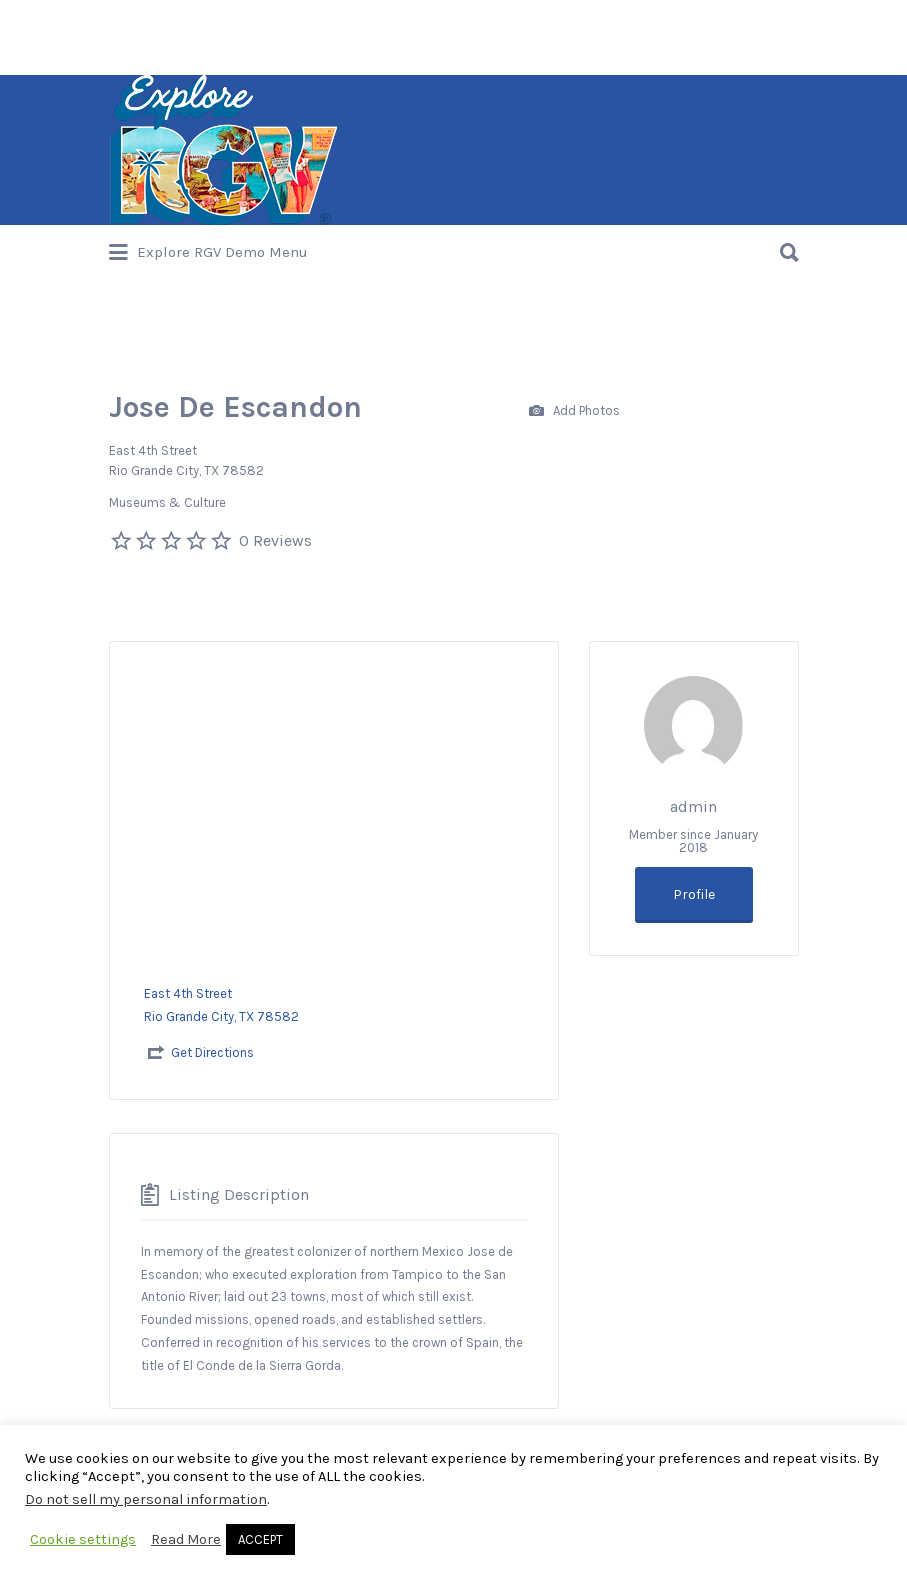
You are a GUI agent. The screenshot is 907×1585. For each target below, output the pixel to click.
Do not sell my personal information (146, 1499)
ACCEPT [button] (260, 1539)
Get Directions (212, 1052)
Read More (186, 1539)
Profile (694, 894)
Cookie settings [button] (83, 1539)
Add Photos (574, 411)
